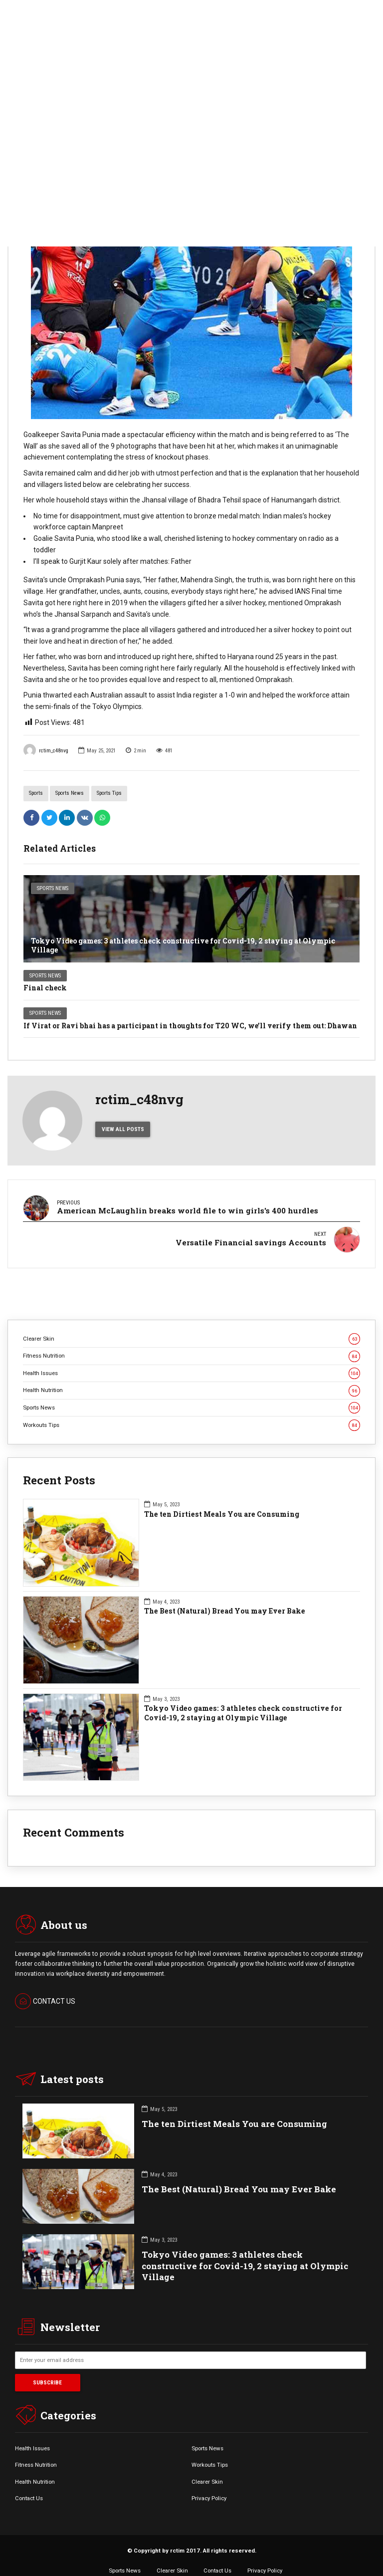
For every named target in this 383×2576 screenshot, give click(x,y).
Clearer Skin (191, 1327)
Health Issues (191, 1361)
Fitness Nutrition (191, 1344)
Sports (36, 793)
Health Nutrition (191, 1378)
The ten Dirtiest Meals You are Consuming (221, 1501)
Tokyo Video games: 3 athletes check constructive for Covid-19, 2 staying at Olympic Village (183, 945)
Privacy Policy (209, 2486)
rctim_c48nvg (45, 750)
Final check (45, 987)
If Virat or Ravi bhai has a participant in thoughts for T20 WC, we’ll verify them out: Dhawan (190, 1025)
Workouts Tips (191, 1412)
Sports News (69, 793)
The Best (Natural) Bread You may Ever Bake (224, 1599)
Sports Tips (109, 793)
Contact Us (29, 2486)
